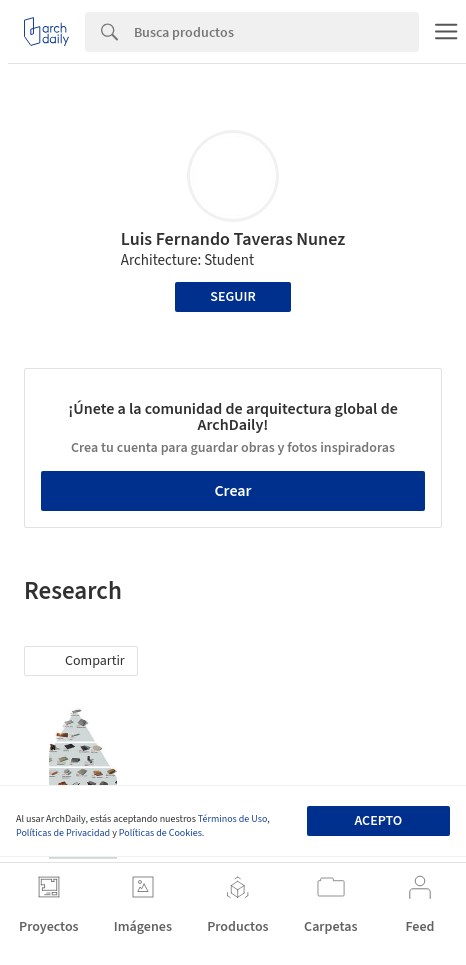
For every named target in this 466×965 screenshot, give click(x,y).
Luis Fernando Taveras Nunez (233, 239)
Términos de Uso (232, 819)
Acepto (378, 821)
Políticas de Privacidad (63, 833)
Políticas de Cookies (160, 833)
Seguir (232, 297)
